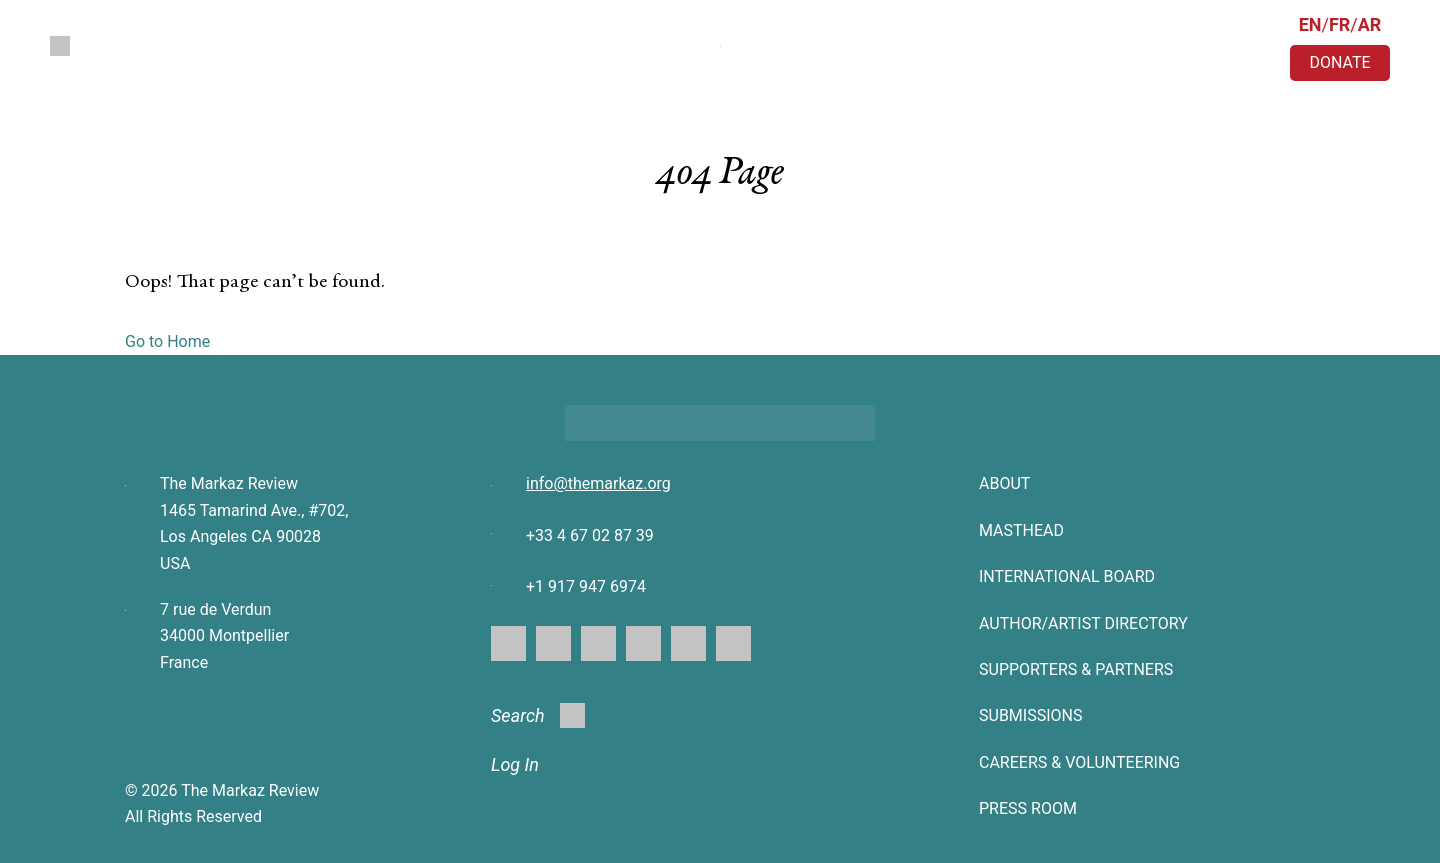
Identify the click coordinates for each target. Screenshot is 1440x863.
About (1004, 483)
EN (1310, 24)
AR (1370, 24)
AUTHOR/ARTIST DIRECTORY (1083, 623)
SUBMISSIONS (1030, 715)
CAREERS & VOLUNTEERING (1079, 762)
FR (1339, 24)
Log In (515, 764)
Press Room (1028, 808)
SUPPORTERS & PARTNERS (1076, 669)
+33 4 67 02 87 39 (590, 535)
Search (538, 715)
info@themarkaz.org (598, 483)
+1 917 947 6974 (586, 586)
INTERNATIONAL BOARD (1067, 576)
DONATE (1339, 62)
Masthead (1021, 530)
